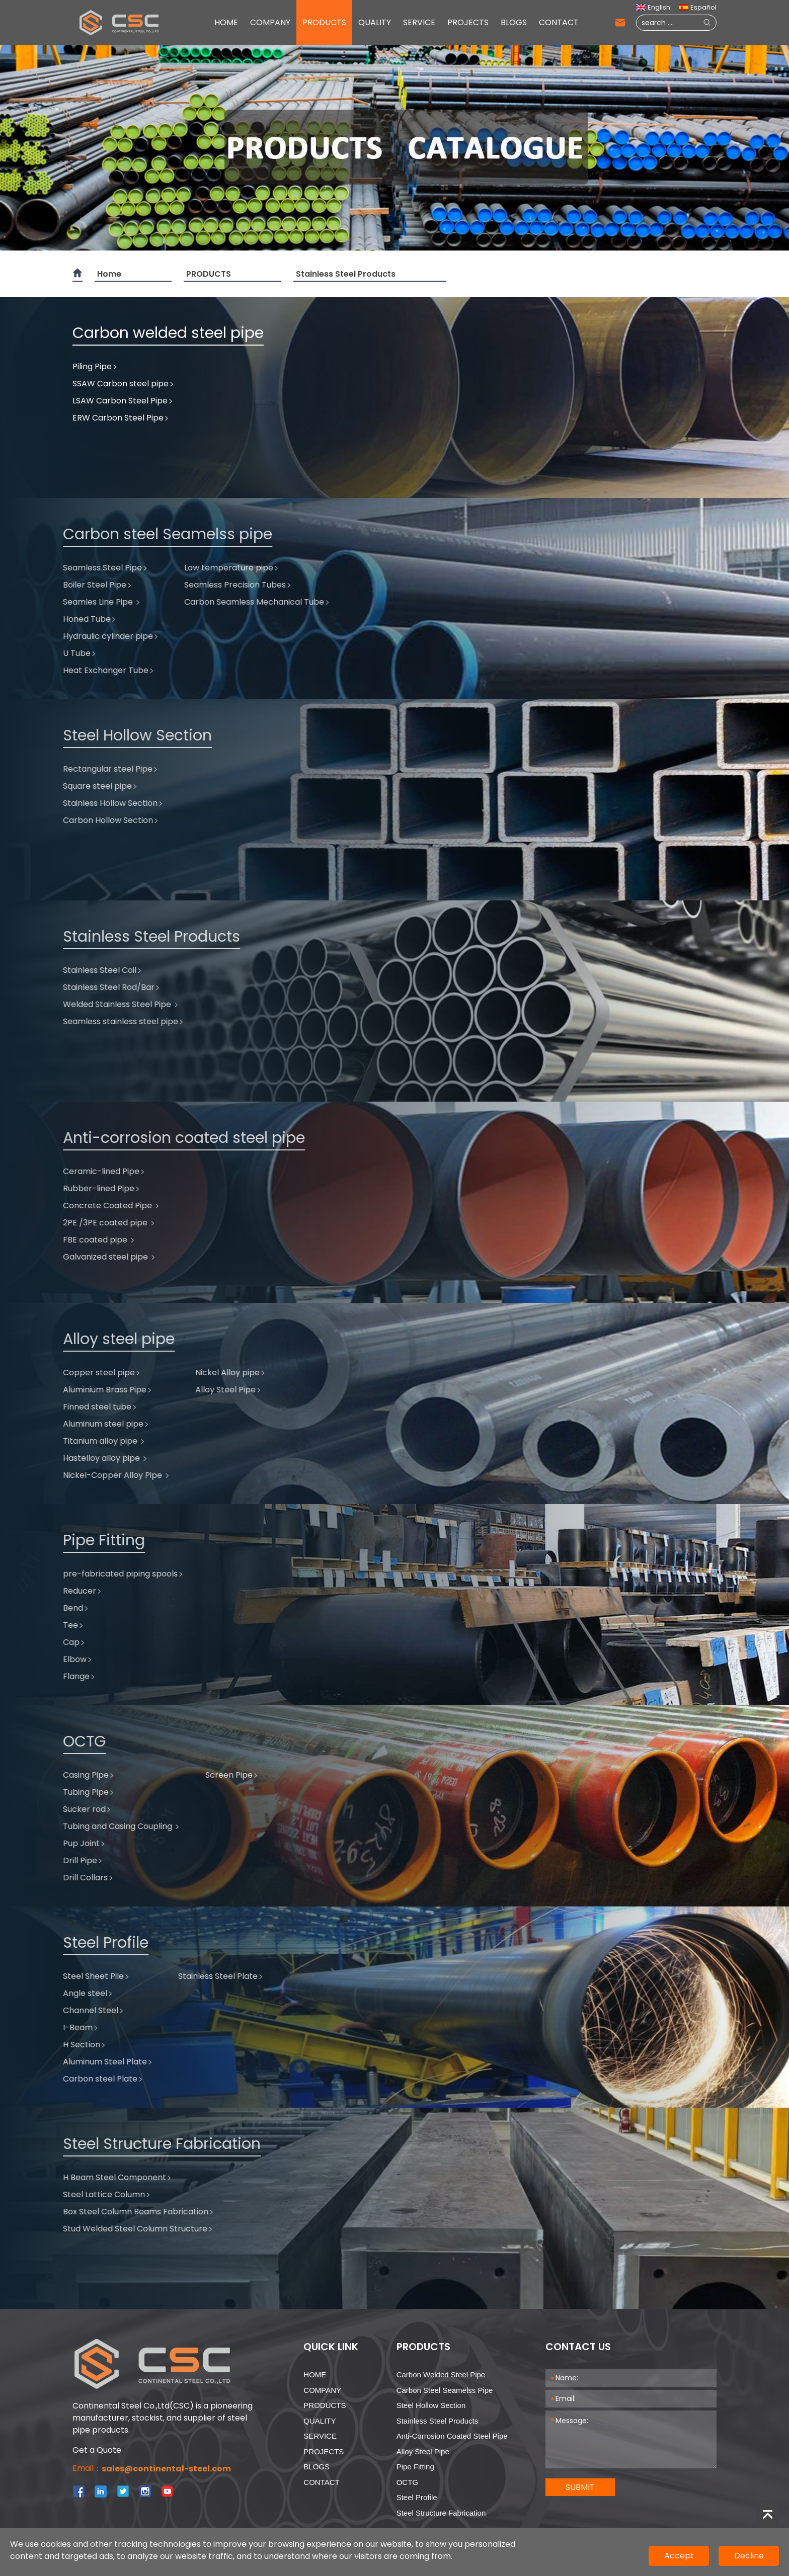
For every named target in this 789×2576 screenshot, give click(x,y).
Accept (679, 2555)
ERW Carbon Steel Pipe (121, 407)
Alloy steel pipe (423, 2451)
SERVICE (419, 22)
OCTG (407, 2482)
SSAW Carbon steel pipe (123, 373)
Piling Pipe (95, 356)
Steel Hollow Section (431, 2405)
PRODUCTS (324, 22)
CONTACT (559, 22)
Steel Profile (417, 2497)
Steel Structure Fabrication (441, 2513)
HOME (226, 22)
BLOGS (514, 22)
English (653, 7)
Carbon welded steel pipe (441, 2374)
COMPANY (270, 22)
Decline (749, 2555)
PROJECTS (468, 22)
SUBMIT (580, 2487)
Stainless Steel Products (346, 274)
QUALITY (374, 22)
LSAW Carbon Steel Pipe (123, 390)
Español (698, 7)
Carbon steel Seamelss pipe (445, 2390)
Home (109, 274)
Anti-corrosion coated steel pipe (452, 2436)
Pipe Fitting (415, 2466)
